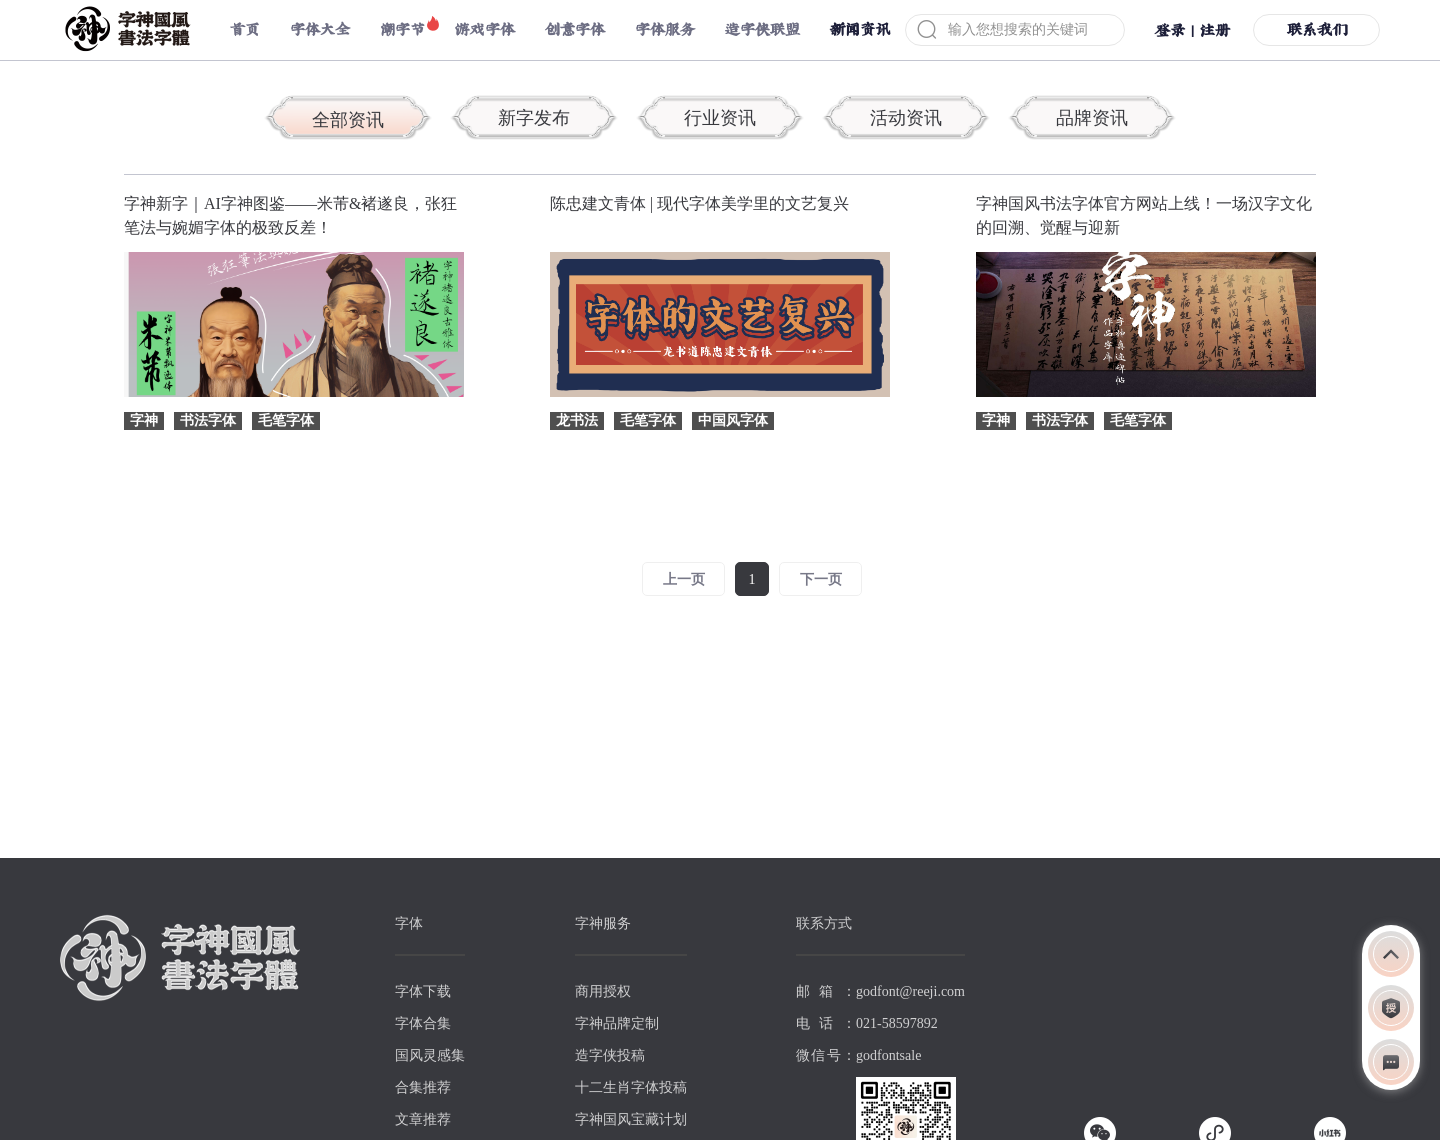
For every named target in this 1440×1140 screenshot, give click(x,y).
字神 (144, 420)
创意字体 (575, 29)
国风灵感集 (430, 1055)
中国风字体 (733, 420)
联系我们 (1317, 29)
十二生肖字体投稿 (631, 1087)
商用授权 (603, 991)
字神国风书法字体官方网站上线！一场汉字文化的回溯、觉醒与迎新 (1144, 215)
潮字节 (402, 29)
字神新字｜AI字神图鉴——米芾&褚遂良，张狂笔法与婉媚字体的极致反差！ (290, 215)
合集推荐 (423, 1087)
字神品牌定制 (617, 1023)
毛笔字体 (286, 420)
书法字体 (208, 420)
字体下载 (423, 991)
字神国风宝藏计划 (631, 1119)
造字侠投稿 (610, 1055)
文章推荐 (423, 1119)
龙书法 (577, 420)
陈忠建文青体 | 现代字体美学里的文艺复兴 (699, 203)
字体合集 (423, 1023)
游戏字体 (485, 29)
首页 (245, 29)
